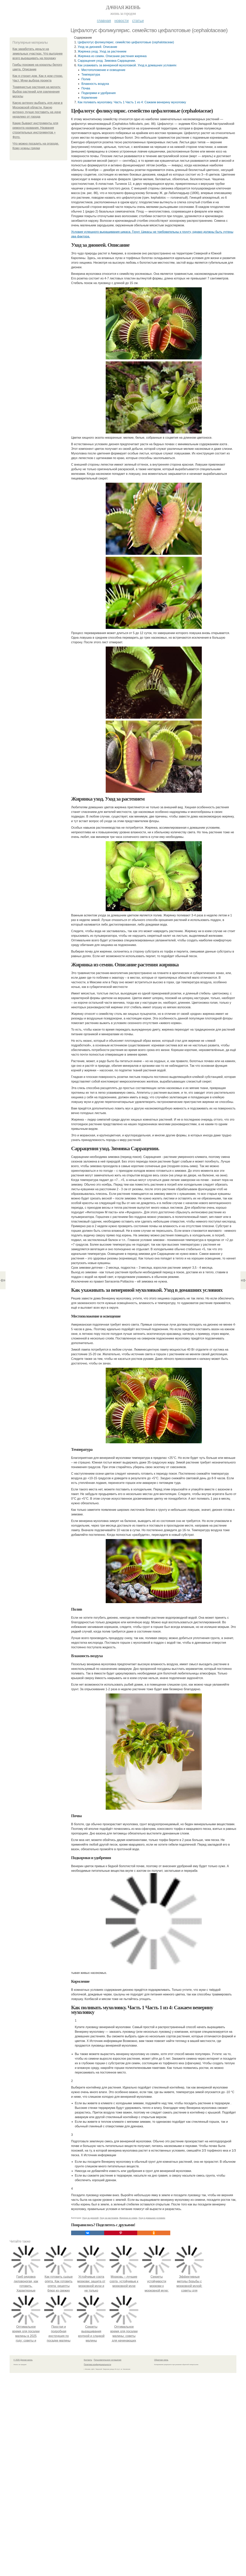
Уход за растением (109, 2218)
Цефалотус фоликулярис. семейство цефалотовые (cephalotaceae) (126, 42)
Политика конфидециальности (97, 2364)
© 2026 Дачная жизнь (22, 2360)
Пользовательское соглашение (107, 2360)
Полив (85, 79)
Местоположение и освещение (103, 70)
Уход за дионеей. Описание (97, 46)
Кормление (89, 97)
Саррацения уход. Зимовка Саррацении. (107, 60)
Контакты (88, 2360)
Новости (121, 20)
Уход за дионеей (90, 2218)
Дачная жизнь (123, 7)
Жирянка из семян (128, 2218)
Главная (104, 20)
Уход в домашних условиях (152, 2218)
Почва (85, 88)
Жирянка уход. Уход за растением (102, 51)
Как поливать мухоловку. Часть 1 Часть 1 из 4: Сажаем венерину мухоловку (132, 102)
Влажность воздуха (95, 83)
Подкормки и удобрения (98, 93)
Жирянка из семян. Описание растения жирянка (112, 56)
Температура (90, 74)
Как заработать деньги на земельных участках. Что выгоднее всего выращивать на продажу (37, 53)
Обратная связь (161, 2360)
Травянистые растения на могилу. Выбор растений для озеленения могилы (36, 91)
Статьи (138, 20)
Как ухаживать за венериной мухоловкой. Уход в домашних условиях (127, 65)
